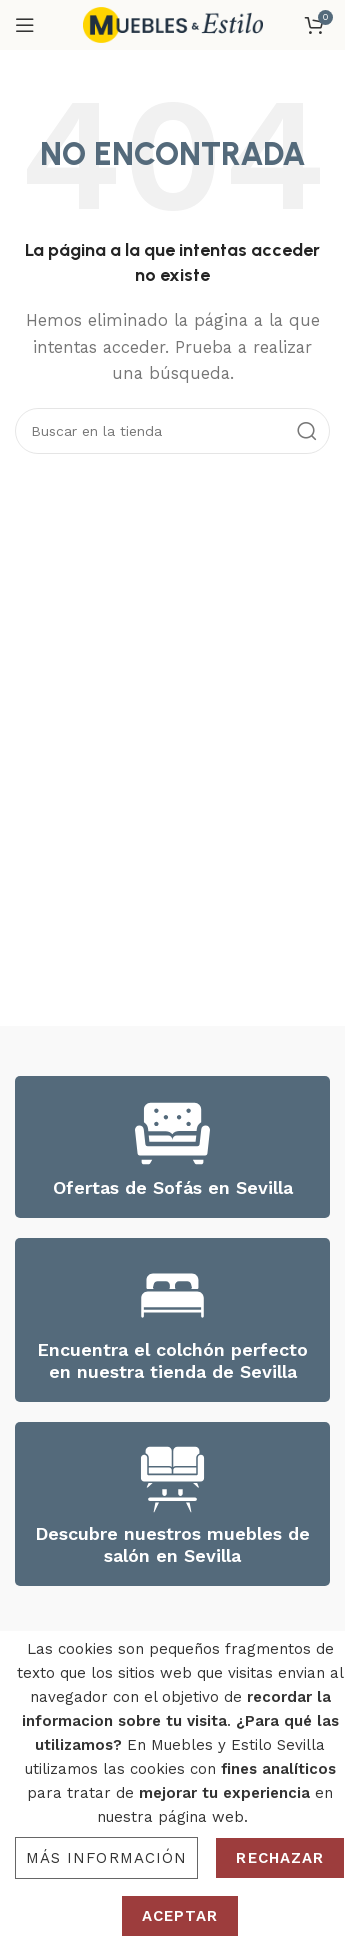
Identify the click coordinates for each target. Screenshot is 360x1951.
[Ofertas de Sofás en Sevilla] (172, 1133)
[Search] (172, 431)
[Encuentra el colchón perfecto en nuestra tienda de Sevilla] (172, 1295)
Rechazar (280, 1858)
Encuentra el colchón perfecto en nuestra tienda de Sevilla (172, 1360)
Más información (107, 1858)
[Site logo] (173, 24)
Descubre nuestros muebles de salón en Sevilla (172, 1544)
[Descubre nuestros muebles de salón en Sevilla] (172, 1479)
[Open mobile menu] (25, 25)
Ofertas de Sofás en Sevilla (173, 1187)
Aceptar (180, 1916)
